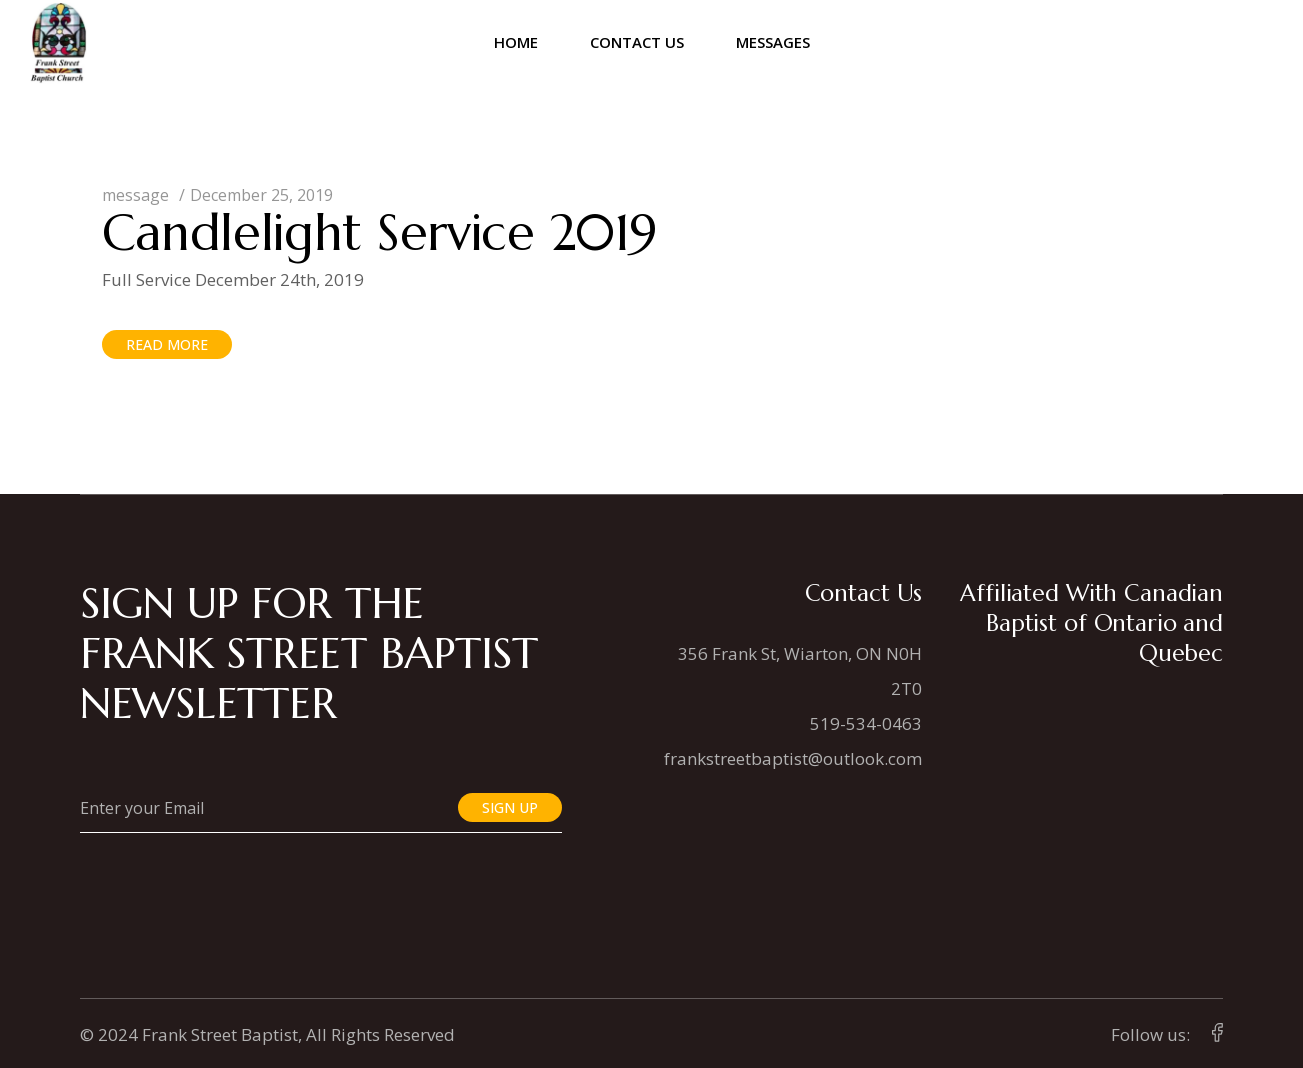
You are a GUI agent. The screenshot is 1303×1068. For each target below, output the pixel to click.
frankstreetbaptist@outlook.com (793, 758)
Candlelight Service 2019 (379, 232)
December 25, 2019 (261, 195)
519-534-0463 (866, 723)
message (135, 195)
